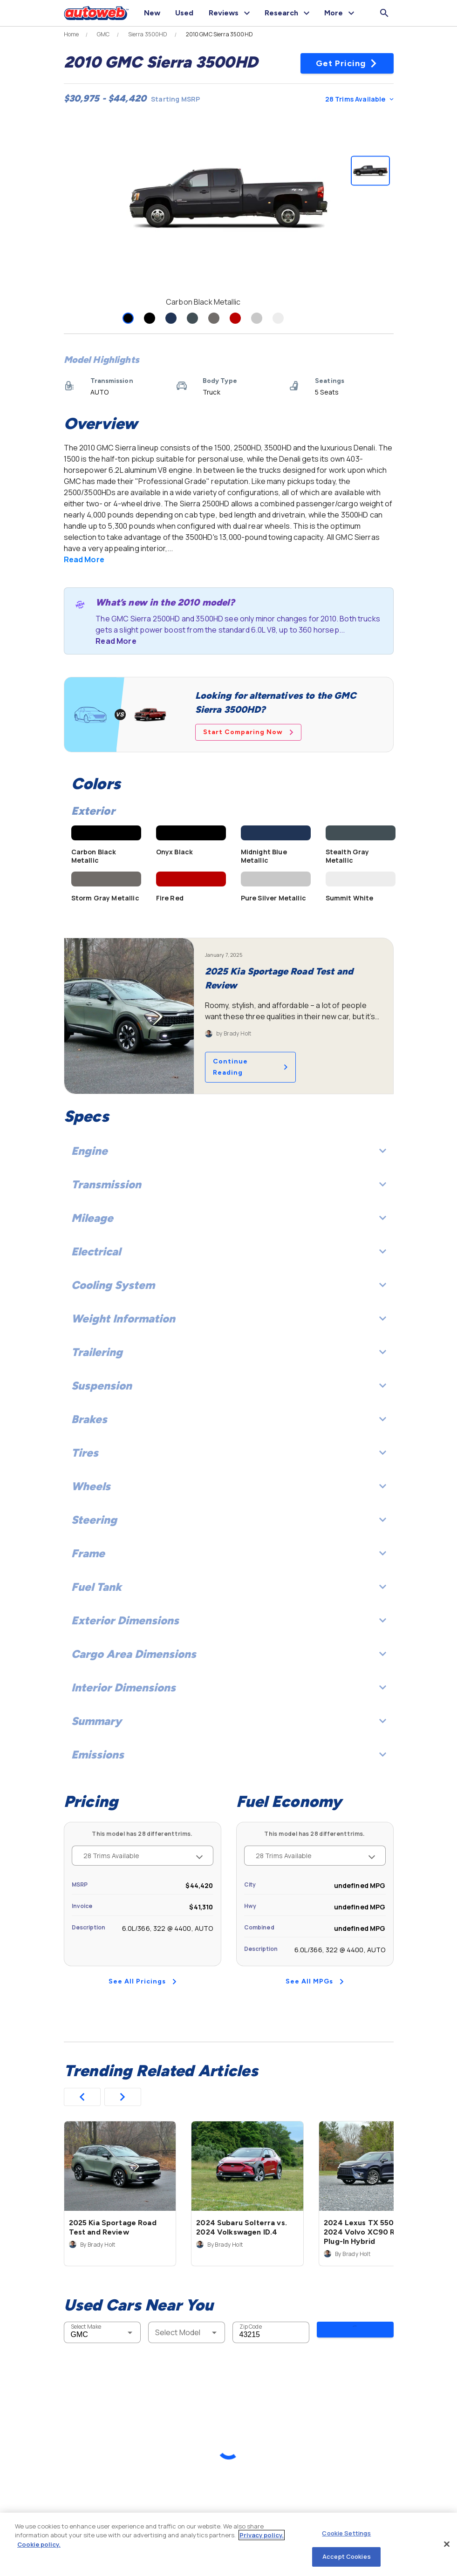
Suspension (228, 1385)
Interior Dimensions (228, 1687)
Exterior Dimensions (228, 1620)
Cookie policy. (39, 2544)
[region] (228, 2544)
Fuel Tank (228, 1587)
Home (71, 34)
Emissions (228, 1754)
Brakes (228, 1419)
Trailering (228, 1352)
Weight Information (228, 1318)
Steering (228, 1520)
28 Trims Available (359, 99)
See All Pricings (143, 1981)
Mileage (228, 1218)
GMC (103, 34)
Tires (228, 1452)
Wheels (228, 1486)
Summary (228, 1721)
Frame (228, 1553)
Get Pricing (347, 63)
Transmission (228, 1184)
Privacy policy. (261, 2535)
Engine (228, 1151)
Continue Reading (250, 1067)
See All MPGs (315, 1981)
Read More (84, 559)
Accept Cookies (346, 2556)
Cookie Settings (346, 2533)
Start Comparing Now (248, 732)
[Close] (447, 2544)
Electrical (228, 1251)
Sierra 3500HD (148, 34)
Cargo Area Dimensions (228, 1654)
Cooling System (228, 1285)
